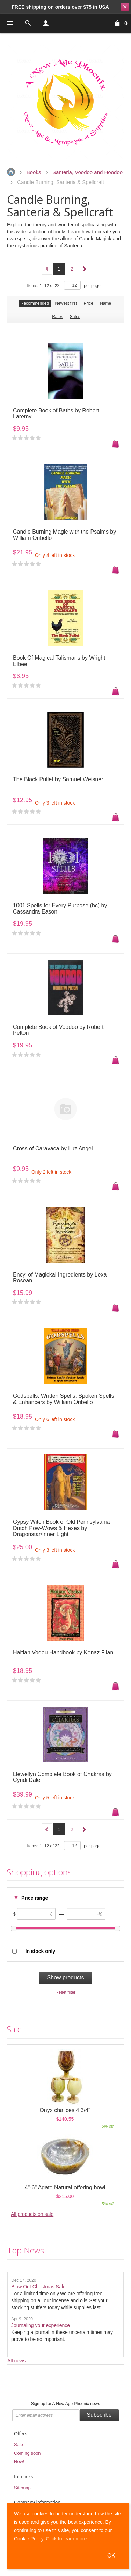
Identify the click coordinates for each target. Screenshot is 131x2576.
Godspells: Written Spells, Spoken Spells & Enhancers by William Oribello (63, 1399)
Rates (57, 316)
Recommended (35, 303)
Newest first (66, 303)
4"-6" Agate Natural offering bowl (65, 2187)
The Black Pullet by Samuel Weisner (58, 779)
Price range (34, 1898)
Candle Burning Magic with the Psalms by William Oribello (64, 535)
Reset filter (65, 1992)
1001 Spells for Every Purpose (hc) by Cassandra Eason (60, 908)
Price (88, 303)
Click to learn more (66, 2539)
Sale (18, 2444)
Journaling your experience (40, 2325)
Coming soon (27, 2453)
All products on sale (32, 2214)
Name (105, 303)
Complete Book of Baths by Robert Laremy (56, 414)
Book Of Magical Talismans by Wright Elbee (59, 661)
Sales (75, 316)
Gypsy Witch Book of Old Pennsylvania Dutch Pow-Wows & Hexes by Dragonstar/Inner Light (61, 1528)
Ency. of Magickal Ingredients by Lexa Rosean (60, 1278)
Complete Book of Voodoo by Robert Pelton (58, 1030)
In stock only (41, 1951)
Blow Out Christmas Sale (38, 2286)
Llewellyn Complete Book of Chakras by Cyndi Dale (62, 1777)
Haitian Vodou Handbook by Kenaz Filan (63, 1652)
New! (19, 2461)
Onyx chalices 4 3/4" (64, 2110)
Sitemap (22, 2487)
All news (16, 2361)
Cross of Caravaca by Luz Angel (53, 1148)
